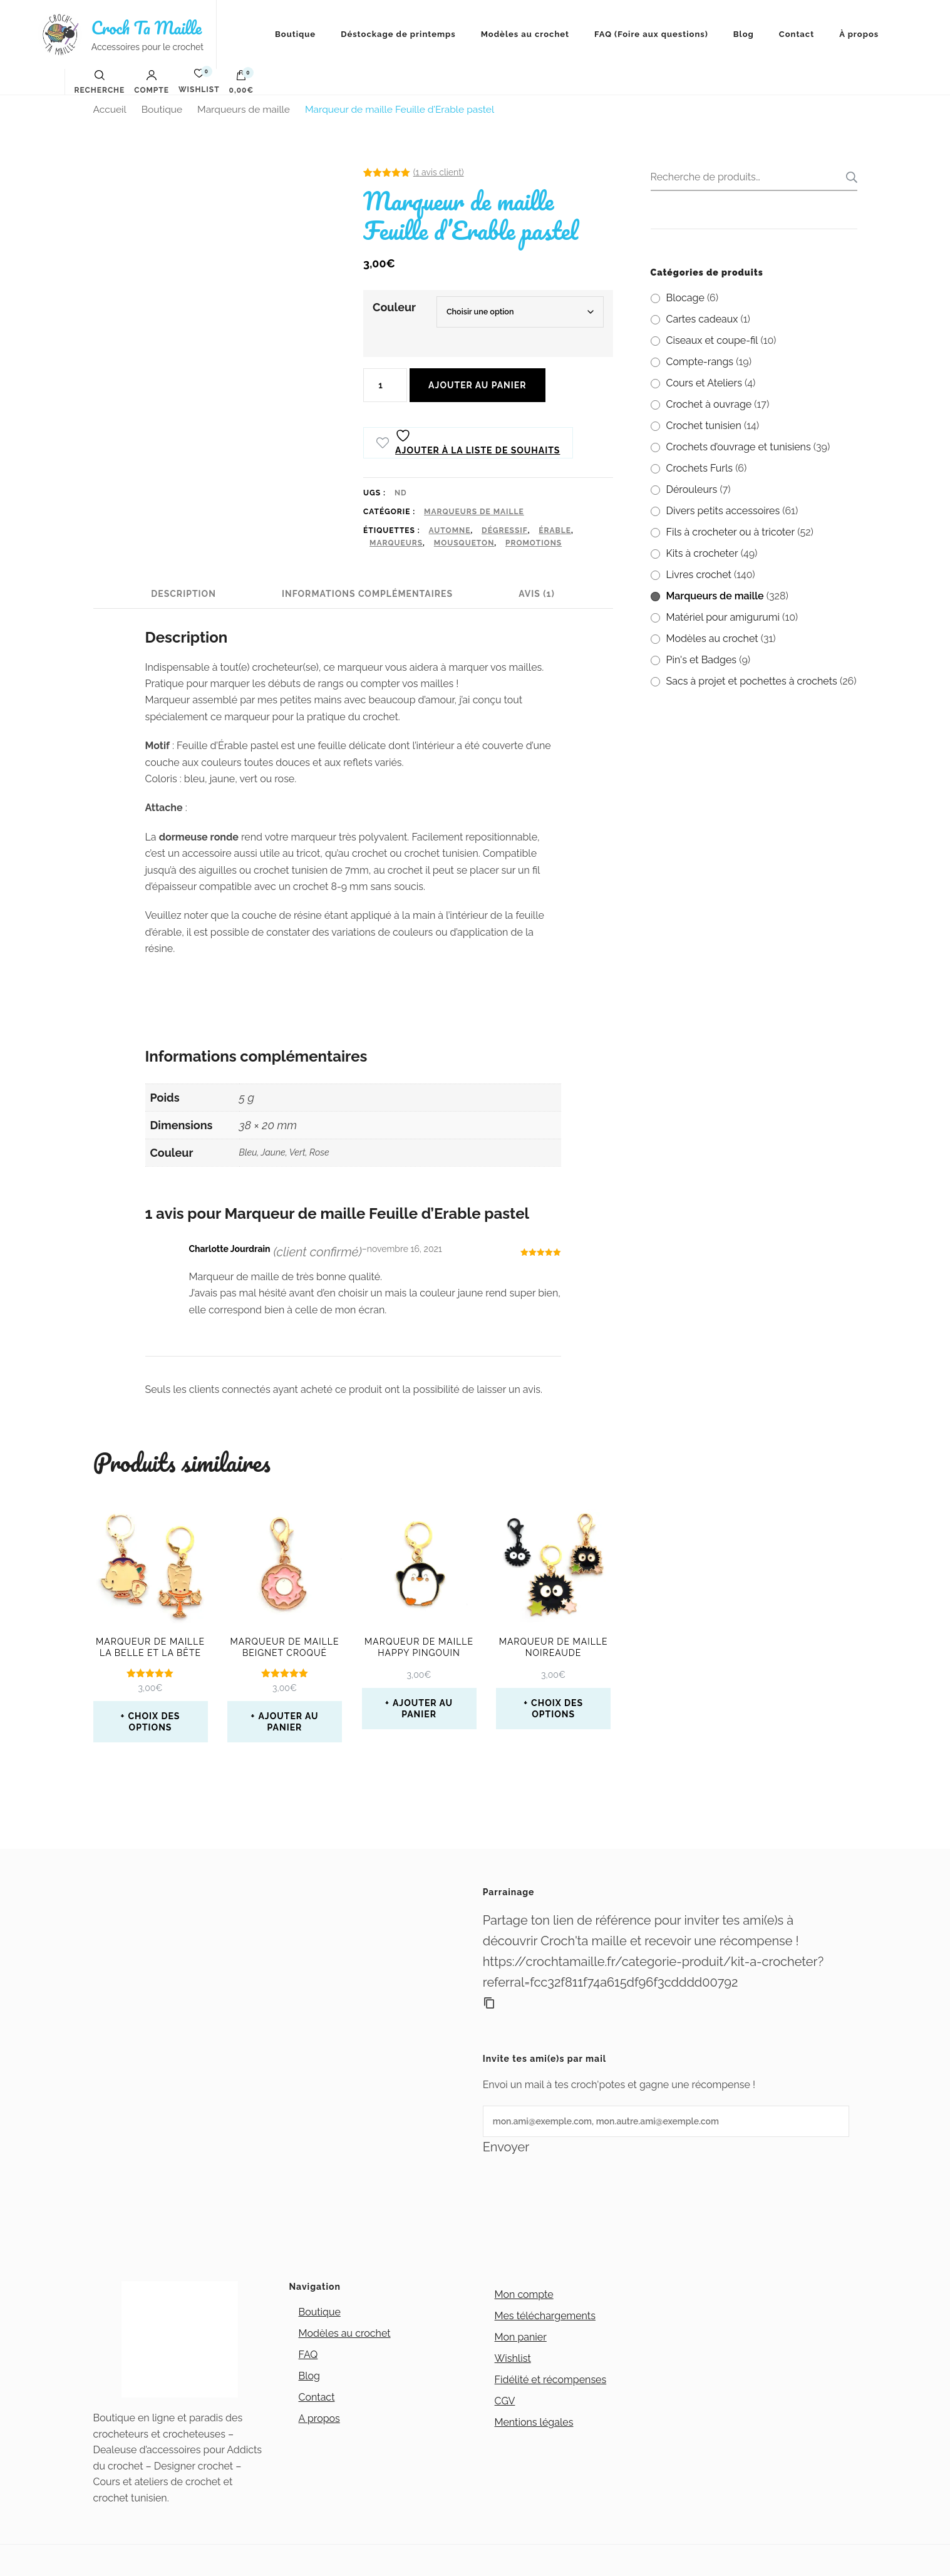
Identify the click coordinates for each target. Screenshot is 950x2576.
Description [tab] (183, 594)
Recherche (848, 177)
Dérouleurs (692, 489)
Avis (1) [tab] (537, 594)
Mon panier (521, 2337)
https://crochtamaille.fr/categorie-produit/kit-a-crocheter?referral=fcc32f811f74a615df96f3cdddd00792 (653, 1972)
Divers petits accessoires (723, 511)
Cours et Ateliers (704, 383)
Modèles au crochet (525, 34)
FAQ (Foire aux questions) (651, 34)
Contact (796, 34)
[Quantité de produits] (385, 385)
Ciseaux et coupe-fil (712, 340)
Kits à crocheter (702, 553)
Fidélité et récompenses (551, 2380)
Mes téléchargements (545, 2316)
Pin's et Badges (701, 660)
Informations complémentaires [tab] (367, 594)
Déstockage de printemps (398, 34)
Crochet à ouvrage (709, 404)
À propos (859, 34)
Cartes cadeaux (702, 319)
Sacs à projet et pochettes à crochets (751, 681)
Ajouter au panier (477, 385)
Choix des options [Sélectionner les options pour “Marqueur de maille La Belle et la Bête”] (154, 1721)
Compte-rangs (700, 362)
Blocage (685, 298)
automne (450, 530)
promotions (533, 543)
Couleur (394, 307)
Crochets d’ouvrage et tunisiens (738, 447)
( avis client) (438, 172)
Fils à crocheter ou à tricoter (730, 532)
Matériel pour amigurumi (723, 617)
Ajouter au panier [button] (288, 1721)
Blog (743, 34)
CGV (505, 2401)
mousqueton (464, 543)
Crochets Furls (699, 468)
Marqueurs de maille (474, 511)
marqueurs (396, 543)
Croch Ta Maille (146, 27)
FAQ (308, 2355)
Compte (151, 82)
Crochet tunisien (703, 426)
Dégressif (505, 530)
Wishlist (513, 2358)
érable (555, 530)
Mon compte (524, 2294)
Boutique (295, 34)
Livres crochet (698, 575)
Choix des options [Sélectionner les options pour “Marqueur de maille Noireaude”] (557, 1708)
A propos (319, 2418)
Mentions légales (534, 2422)
